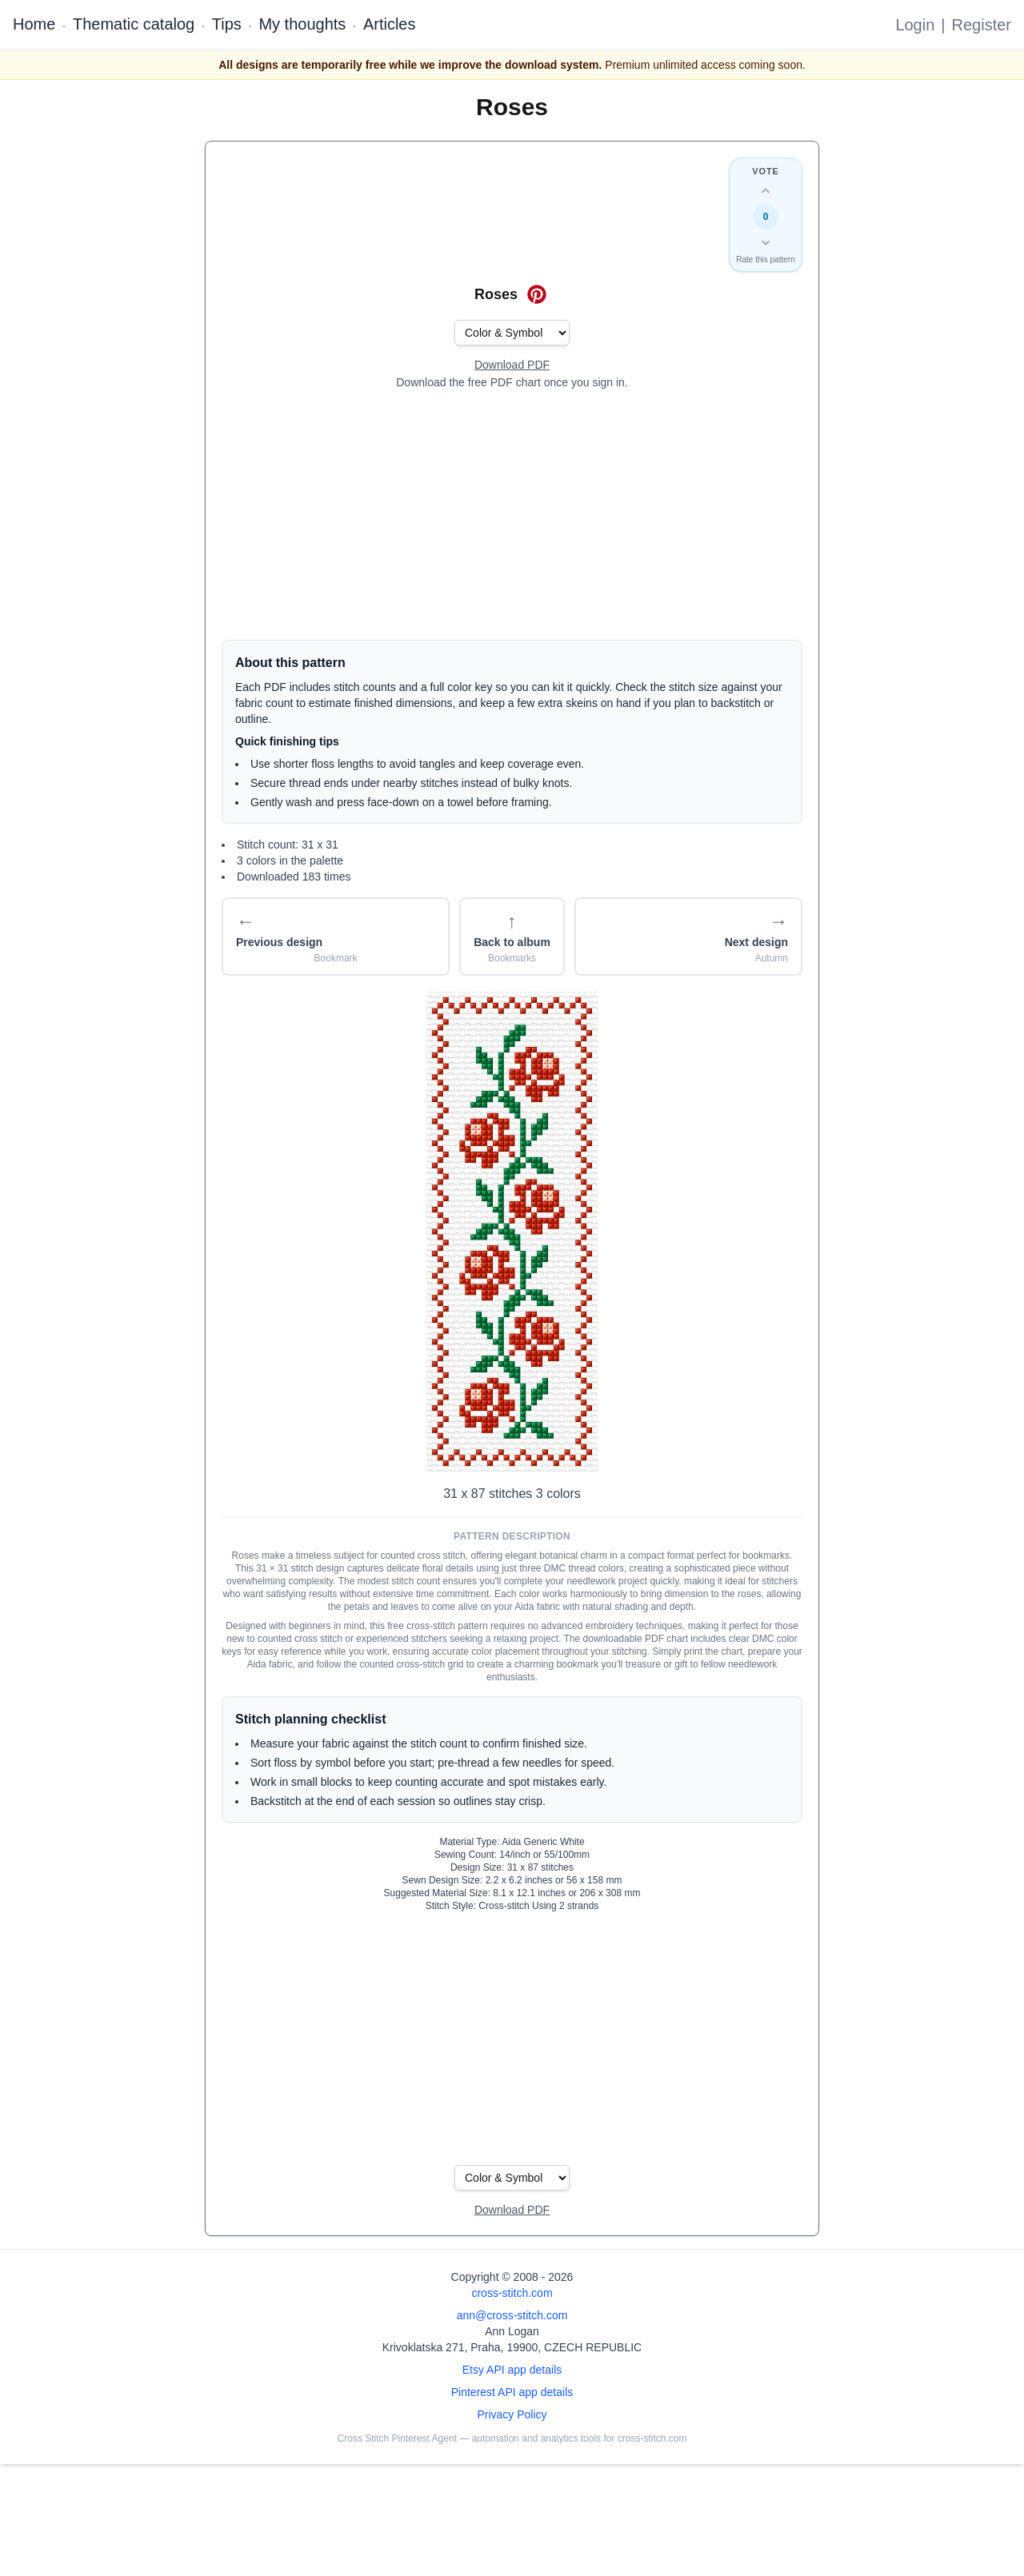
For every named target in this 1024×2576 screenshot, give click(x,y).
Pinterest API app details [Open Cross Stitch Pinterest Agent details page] (512, 2392)
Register (981, 25)
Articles (389, 24)
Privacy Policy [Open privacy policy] (511, 2414)
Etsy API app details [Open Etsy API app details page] (512, 2369)
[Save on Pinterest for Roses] (537, 294)
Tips (227, 24)
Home (34, 24)
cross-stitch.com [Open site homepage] (511, 2292)
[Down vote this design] (765, 242)
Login (914, 25)
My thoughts (302, 24)
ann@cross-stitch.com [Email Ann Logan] (512, 2315)
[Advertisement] (512, 515)
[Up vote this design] (765, 191)
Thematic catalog (133, 24)
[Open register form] (512, 365)
